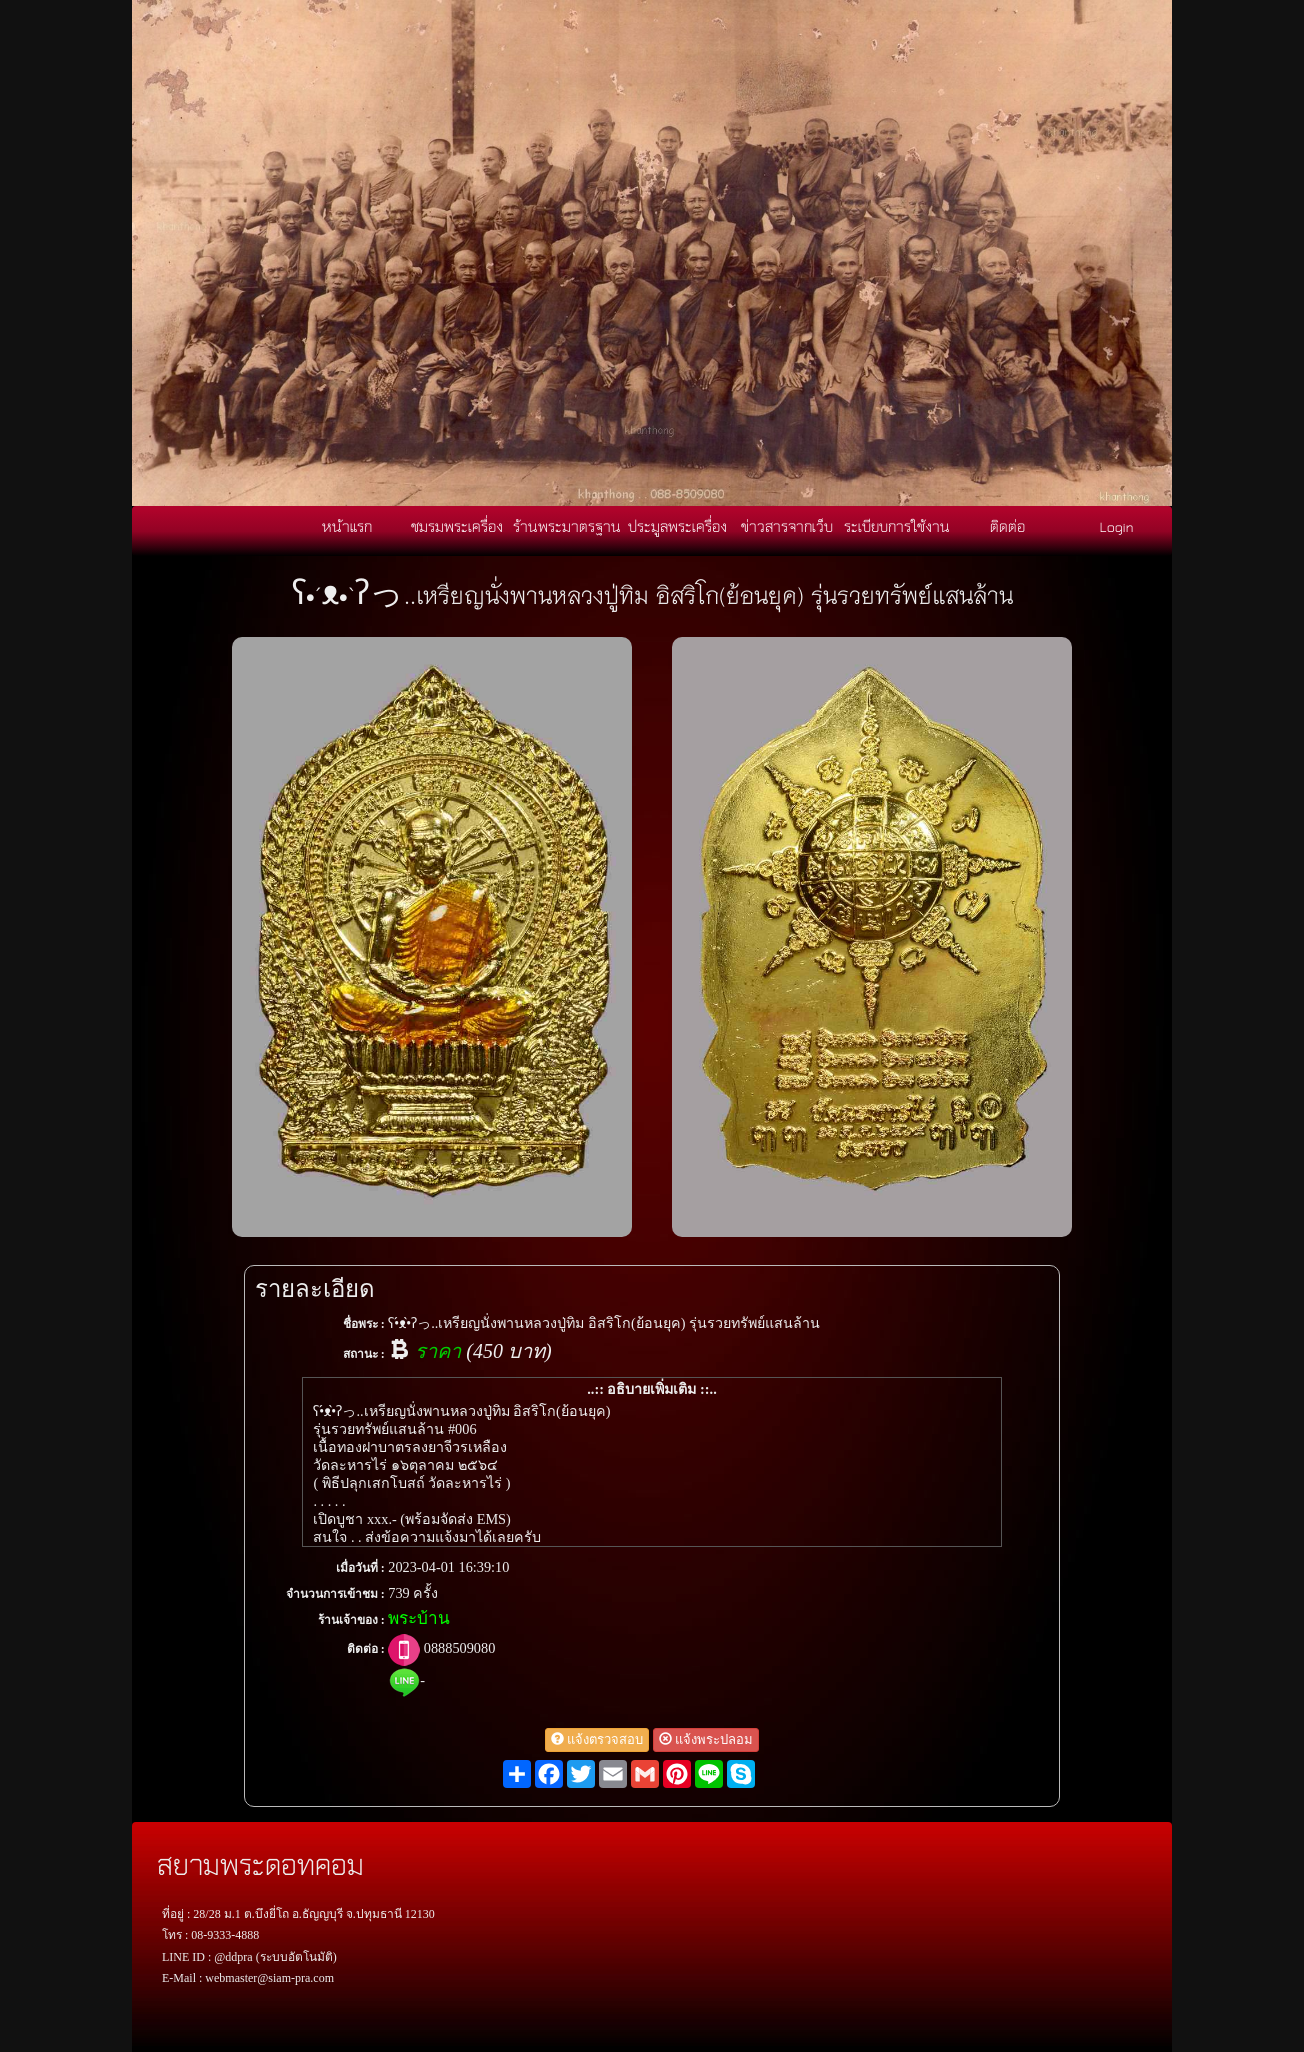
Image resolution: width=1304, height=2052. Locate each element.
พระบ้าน (419, 1618)
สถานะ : (364, 1354)
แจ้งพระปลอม (706, 1739)
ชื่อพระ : (364, 1324)
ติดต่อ (1007, 526)
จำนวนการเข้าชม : (335, 1594)
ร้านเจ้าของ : (351, 1620)
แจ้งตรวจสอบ (597, 1739)
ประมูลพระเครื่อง (677, 526)
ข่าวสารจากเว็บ (787, 526)
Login (1117, 526)
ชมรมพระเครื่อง (457, 526)
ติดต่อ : (366, 1649)
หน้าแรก (347, 526)
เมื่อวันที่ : (360, 1568)
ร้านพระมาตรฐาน (567, 526)
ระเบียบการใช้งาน (897, 526)
